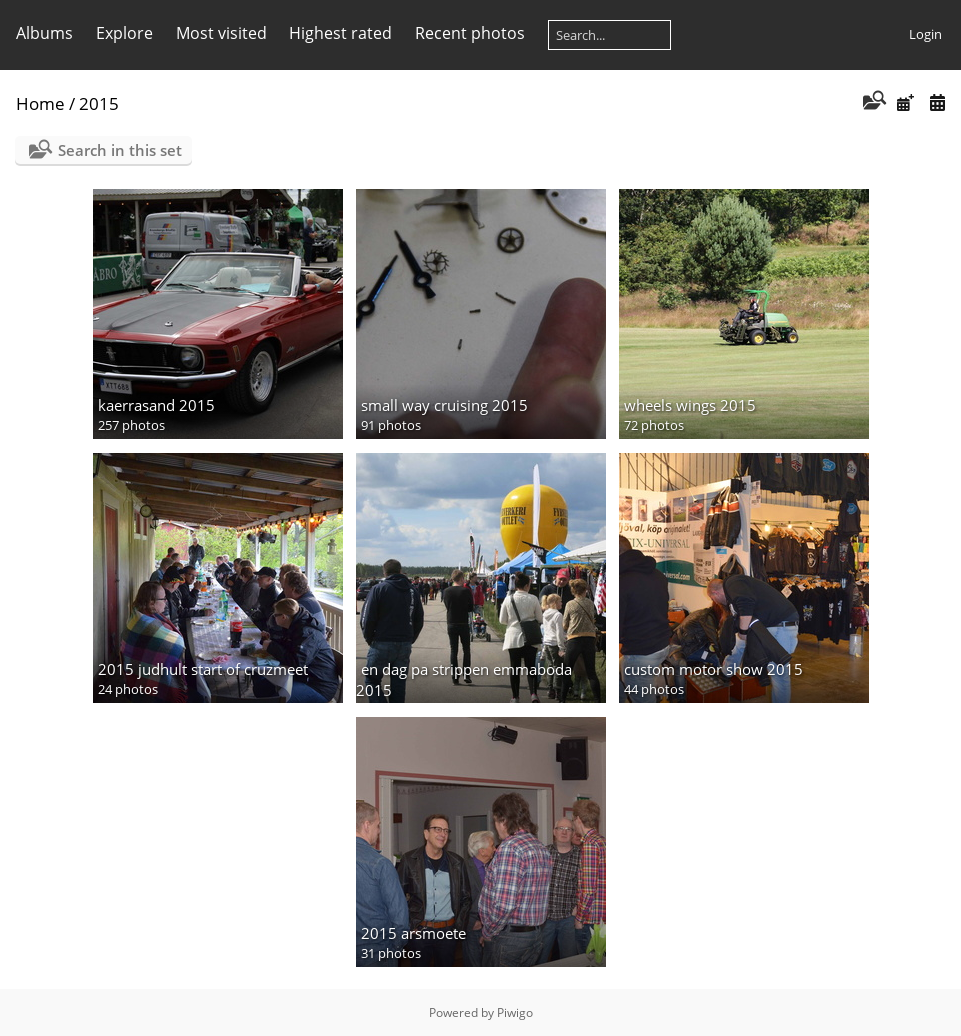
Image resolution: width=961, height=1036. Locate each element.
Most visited (221, 33)
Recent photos (470, 33)
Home (40, 103)
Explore (124, 33)
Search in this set (120, 150)
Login (925, 34)
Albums (44, 33)
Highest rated (340, 33)
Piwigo (515, 1012)
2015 (99, 103)
